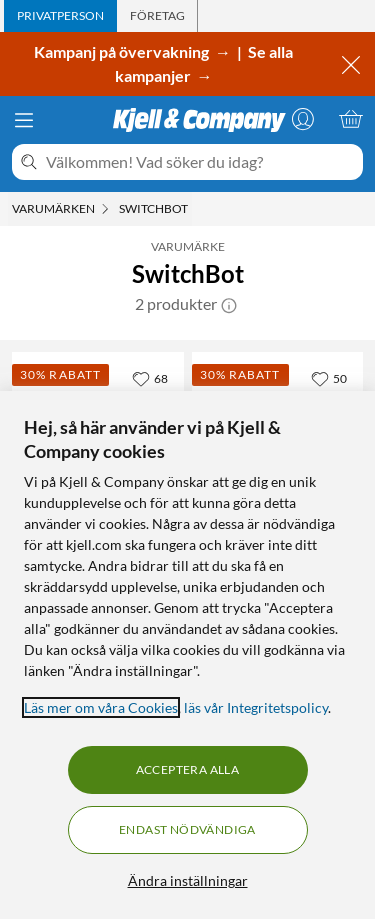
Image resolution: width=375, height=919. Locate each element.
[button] (229, 304)
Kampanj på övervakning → (134, 51)
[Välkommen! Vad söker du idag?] (200, 162)
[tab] (60, 16)
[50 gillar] (329, 378)
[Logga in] (303, 119)
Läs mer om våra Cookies (101, 707)
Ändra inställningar (188, 880)
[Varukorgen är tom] (351, 119)
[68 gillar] (150, 378)
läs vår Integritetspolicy (256, 707)
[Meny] (24, 120)
